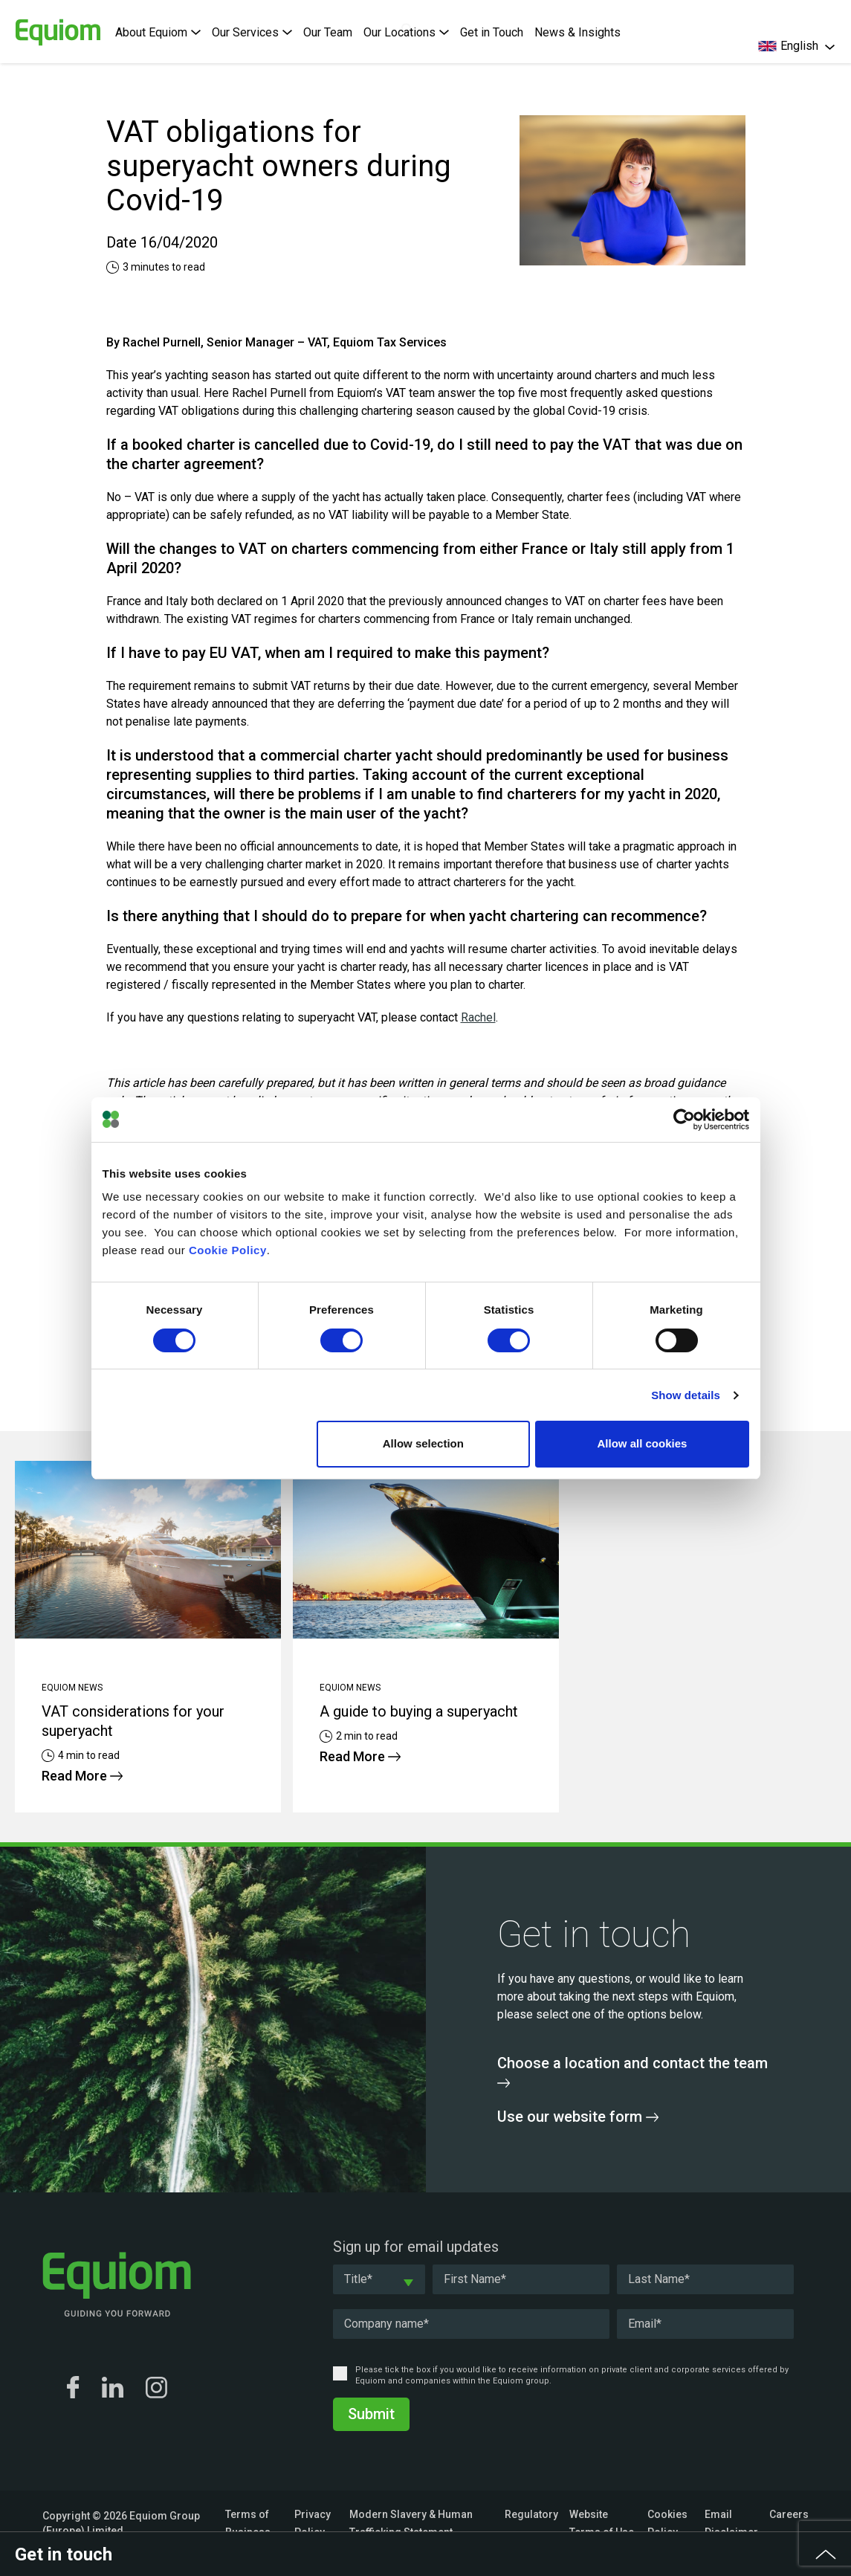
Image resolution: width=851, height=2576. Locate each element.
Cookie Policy (228, 1250)
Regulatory (531, 2514)
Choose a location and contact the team (632, 2071)
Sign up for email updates (416, 2247)
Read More (82, 1775)
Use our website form (578, 2116)
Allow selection (423, 1443)
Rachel (478, 1017)
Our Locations (406, 32)
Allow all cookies (642, 1443)
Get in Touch (491, 32)
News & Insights (577, 32)
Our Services (252, 32)
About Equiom (158, 32)
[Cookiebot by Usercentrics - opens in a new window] (684, 1119)
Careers (789, 2514)
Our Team (327, 32)
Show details (685, 1395)
